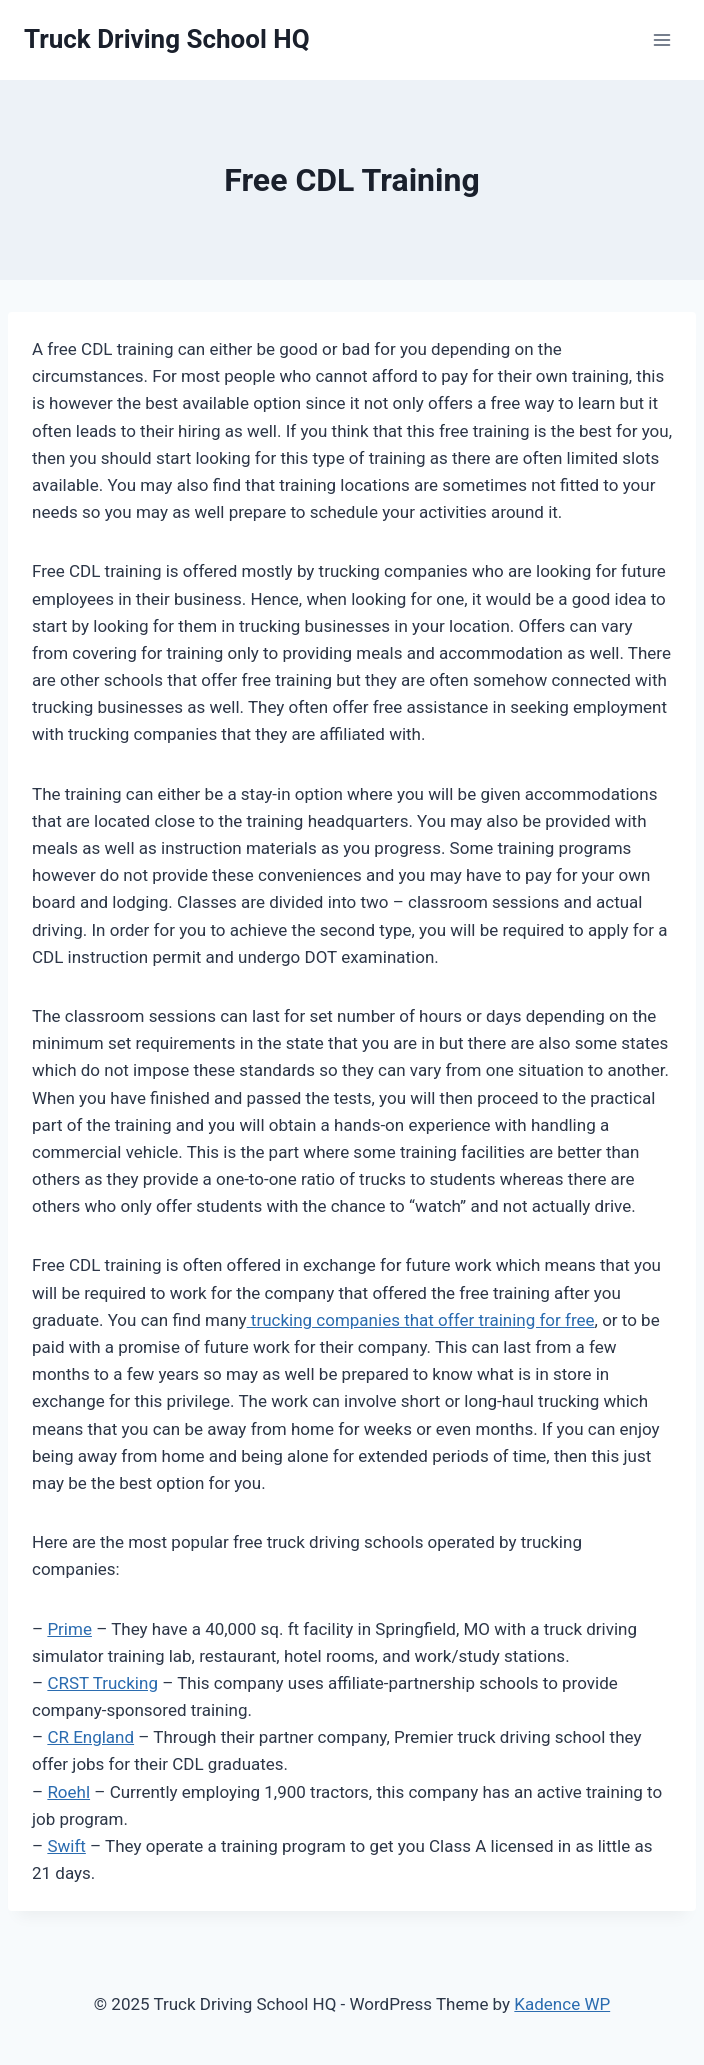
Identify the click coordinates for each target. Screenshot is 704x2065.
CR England (90, 1737)
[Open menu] (661, 39)
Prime (69, 1629)
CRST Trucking (102, 1683)
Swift (66, 1846)
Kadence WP (562, 2004)
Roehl (68, 1792)
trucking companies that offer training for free (421, 1320)
